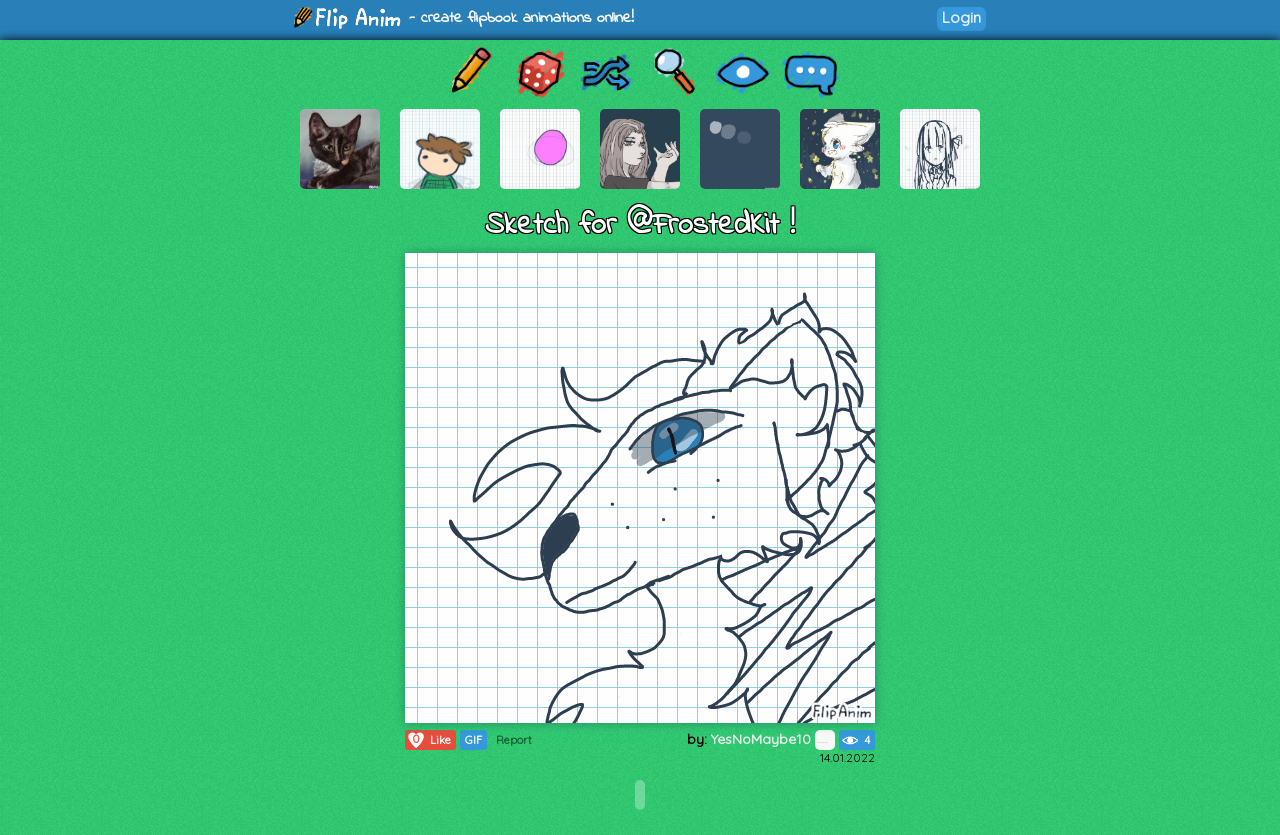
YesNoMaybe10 (773, 739)
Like (428, 740)
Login (961, 17)
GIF (473, 740)
